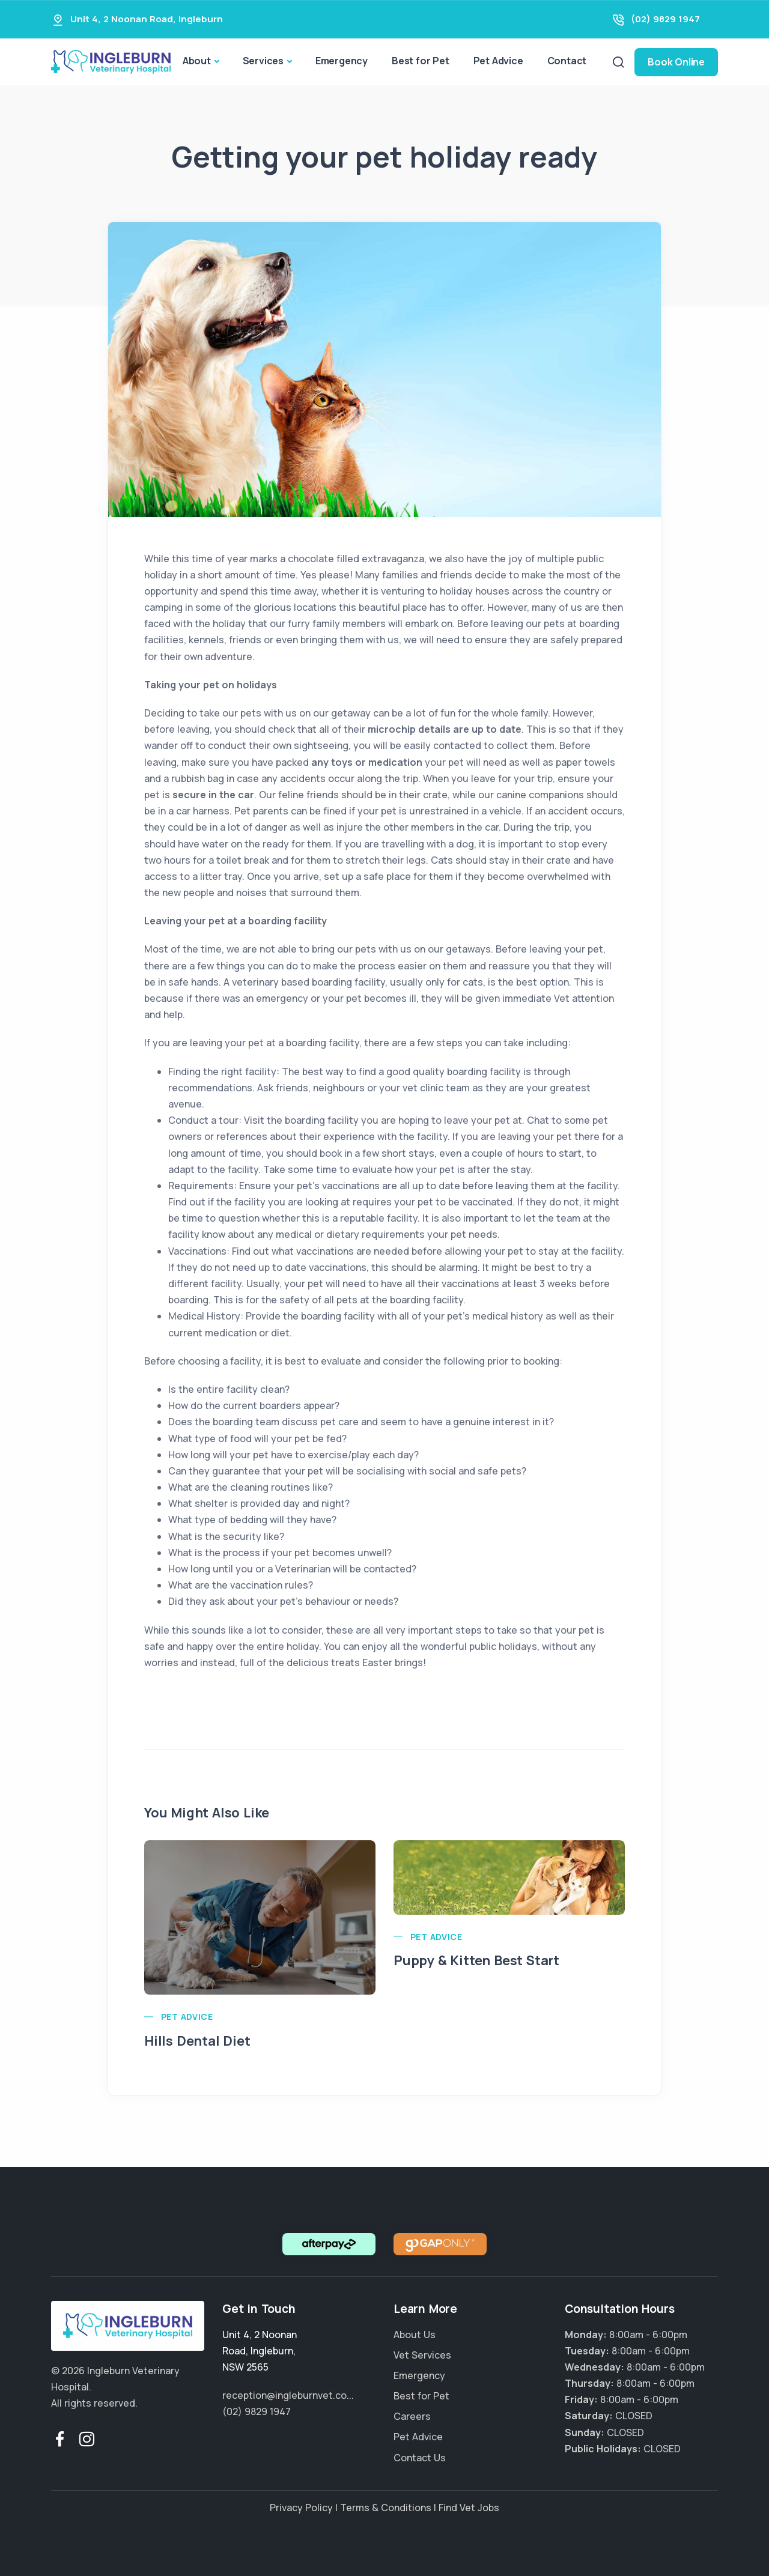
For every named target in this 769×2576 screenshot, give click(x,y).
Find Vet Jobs (469, 2507)
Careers (412, 2416)
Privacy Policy (301, 2507)
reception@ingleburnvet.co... (288, 2395)
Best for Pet (420, 60)
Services (263, 60)
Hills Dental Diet (197, 2041)
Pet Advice (498, 60)
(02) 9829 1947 (665, 19)
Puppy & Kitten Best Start (476, 1960)
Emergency (341, 60)
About (197, 60)
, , (259, 2351)
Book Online (676, 61)
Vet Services (422, 2355)
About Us (415, 2334)
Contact (567, 60)
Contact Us (420, 2457)
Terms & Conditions (385, 2507)
